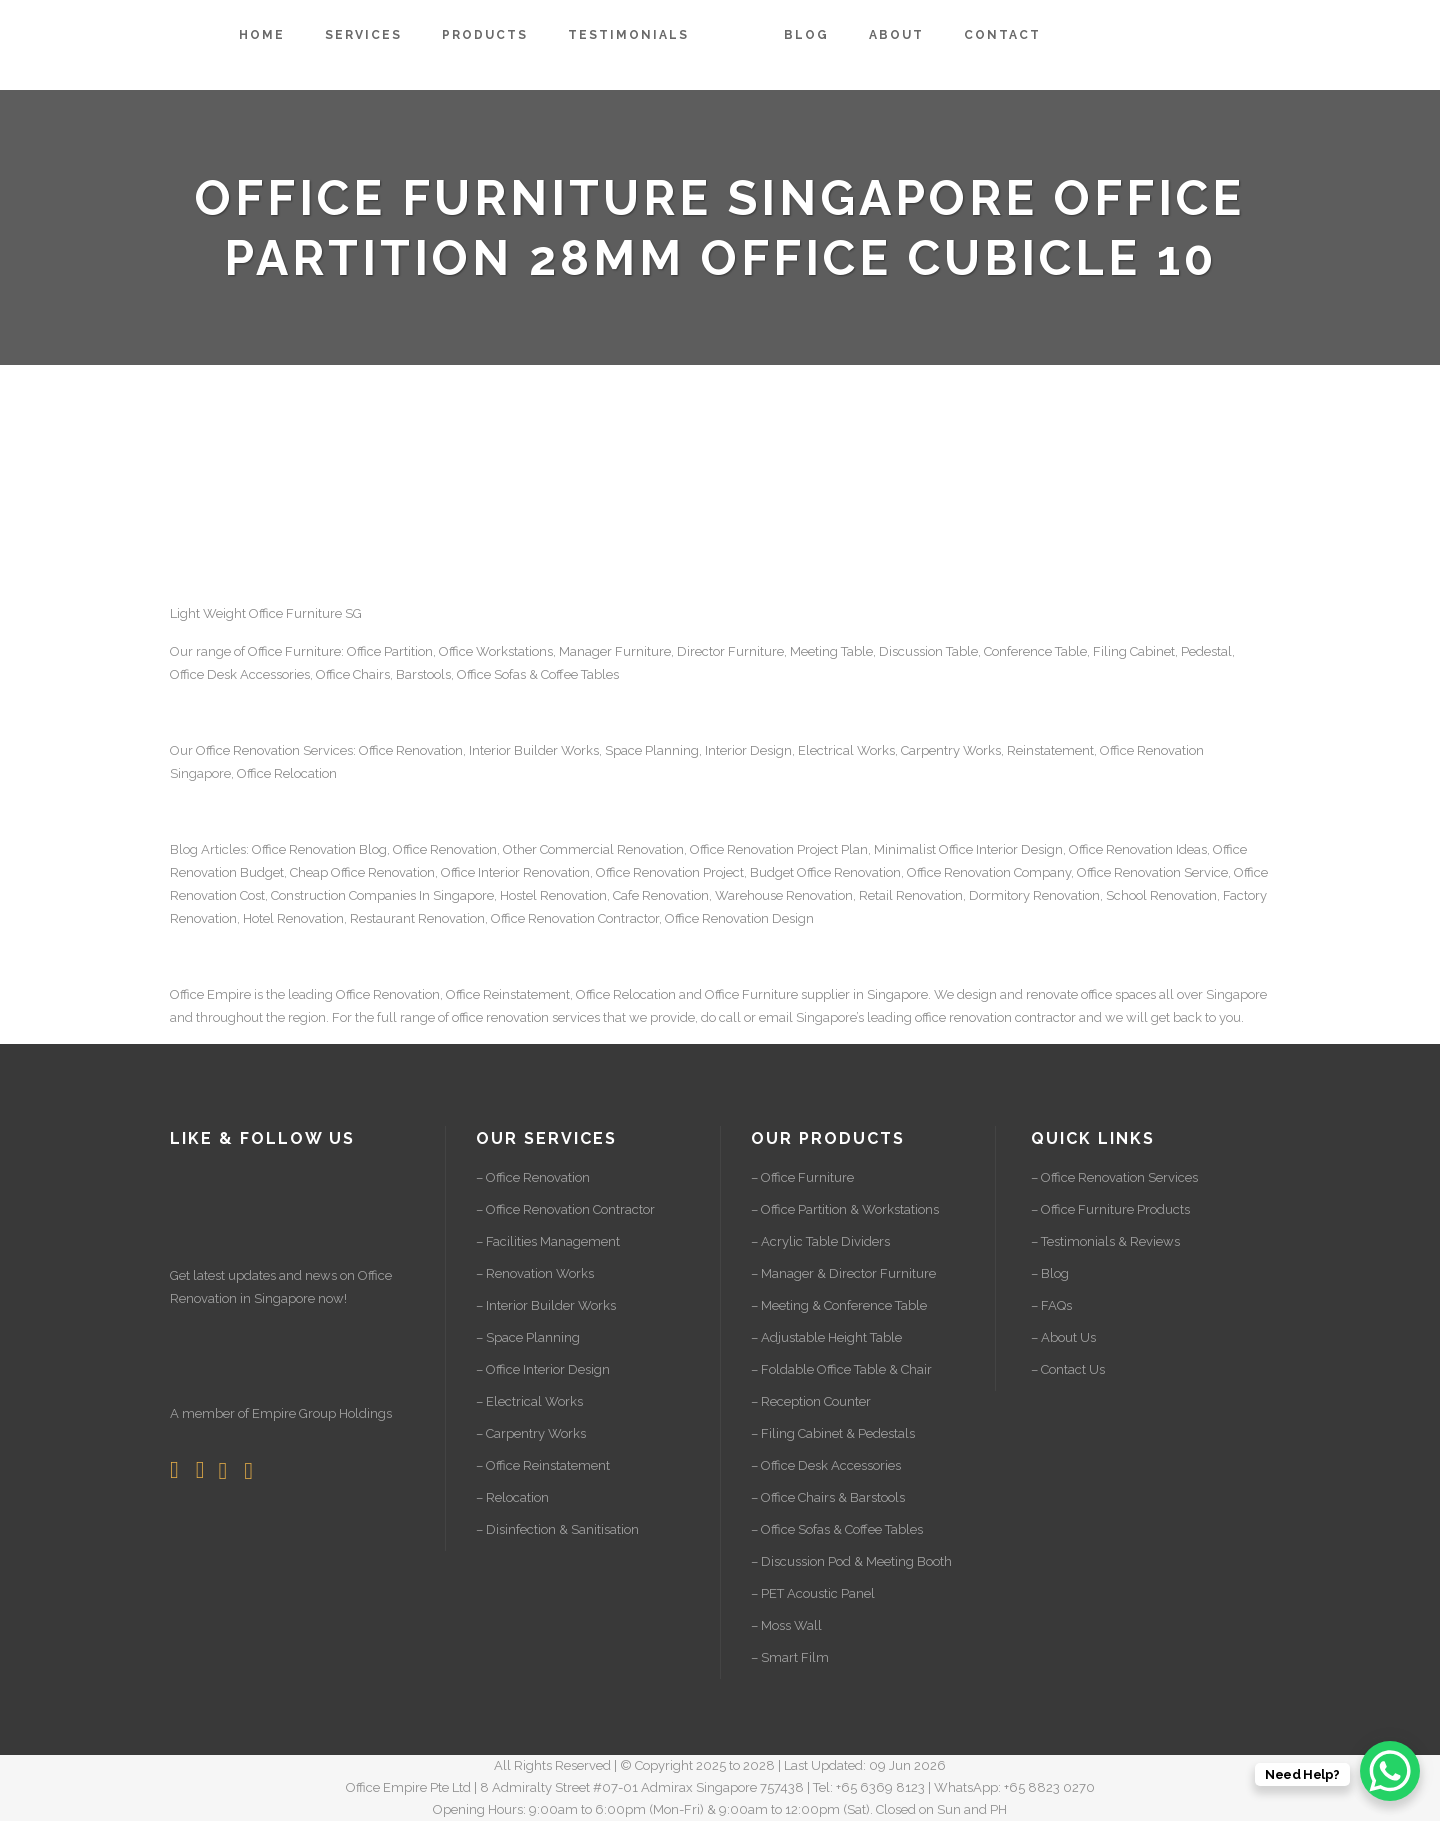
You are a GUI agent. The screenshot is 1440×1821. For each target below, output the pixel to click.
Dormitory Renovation (1034, 895)
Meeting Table (831, 651)
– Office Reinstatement (543, 1465)
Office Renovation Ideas (1138, 849)
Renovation (1170, 750)
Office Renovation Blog (319, 849)
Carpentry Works (951, 750)
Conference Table (1035, 651)
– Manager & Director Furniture (843, 1273)
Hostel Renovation (553, 895)
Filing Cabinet (1134, 651)
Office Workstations (496, 651)
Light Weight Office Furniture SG (266, 613)
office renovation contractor (995, 1017)
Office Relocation (287, 773)
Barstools (423, 674)
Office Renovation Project (670, 872)
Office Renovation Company (989, 872)
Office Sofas (491, 674)
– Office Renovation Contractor (565, 1209)
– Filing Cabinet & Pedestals (833, 1433)
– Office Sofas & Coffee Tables (837, 1529)
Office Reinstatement (508, 994)
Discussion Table (928, 651)
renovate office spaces (1091, 994)
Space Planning (652, 750)
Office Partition (390, 651)
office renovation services (526, 1017)
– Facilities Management (548, 1241)
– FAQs (1051, 1305)
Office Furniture (294, 651)
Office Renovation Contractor (575, 918)
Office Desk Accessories (240, 674)
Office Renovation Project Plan (779, 849)
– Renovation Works (535, 1273)
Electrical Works (846, 750)
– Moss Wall (786, 1625)
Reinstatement (1050, 750)
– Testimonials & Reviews (1105, 1241)
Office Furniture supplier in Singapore (816, 994)
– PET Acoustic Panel (813, 1593)
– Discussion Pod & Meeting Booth (851, 1561)
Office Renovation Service (1152, 872)
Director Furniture (730, 651)
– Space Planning (528, 1337)
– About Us (1063, 1337)
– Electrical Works (529, 1401)
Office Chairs (353, 674)
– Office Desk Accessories (826, 1465)
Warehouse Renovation (784, 895)
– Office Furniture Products (1110, 1209)
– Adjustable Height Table (826, 1337)
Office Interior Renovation (515, 872)
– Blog (1050, 1273)
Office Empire (210, 994)
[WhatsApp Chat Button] (1390, 1771)
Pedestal (1206, 651)
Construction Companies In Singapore (382, 895)
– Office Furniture (802, 1177)
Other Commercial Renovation (593, 849)
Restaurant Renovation (417, 918)
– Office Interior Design (543, 1369)
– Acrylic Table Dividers (820, 1241)
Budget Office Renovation (825, 872)
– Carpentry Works (531, 1433)
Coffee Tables (580, 674)
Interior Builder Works (534, 750)
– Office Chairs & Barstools (828, 1497)
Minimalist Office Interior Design (968, 849)
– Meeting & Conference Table (839, 1305)
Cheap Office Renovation (362, 872)
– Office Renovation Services (1114, 1177)
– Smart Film (790, 1657)
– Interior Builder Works (546, 1305)
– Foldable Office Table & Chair (841, 1369)
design (977, 994)
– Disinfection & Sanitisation (557, 1529)
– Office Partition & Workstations (845, 1209)
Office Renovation (248, 750)
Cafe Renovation (661, 895)
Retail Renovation (911, 895)
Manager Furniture (615, 651)
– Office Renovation (533, 1177)
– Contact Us (1068, 1369)
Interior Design (748, 750)
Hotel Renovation (293, 918)
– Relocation (512, 1497)
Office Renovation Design (739, 918)
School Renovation (1161, 895)
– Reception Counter (811, 1401)
